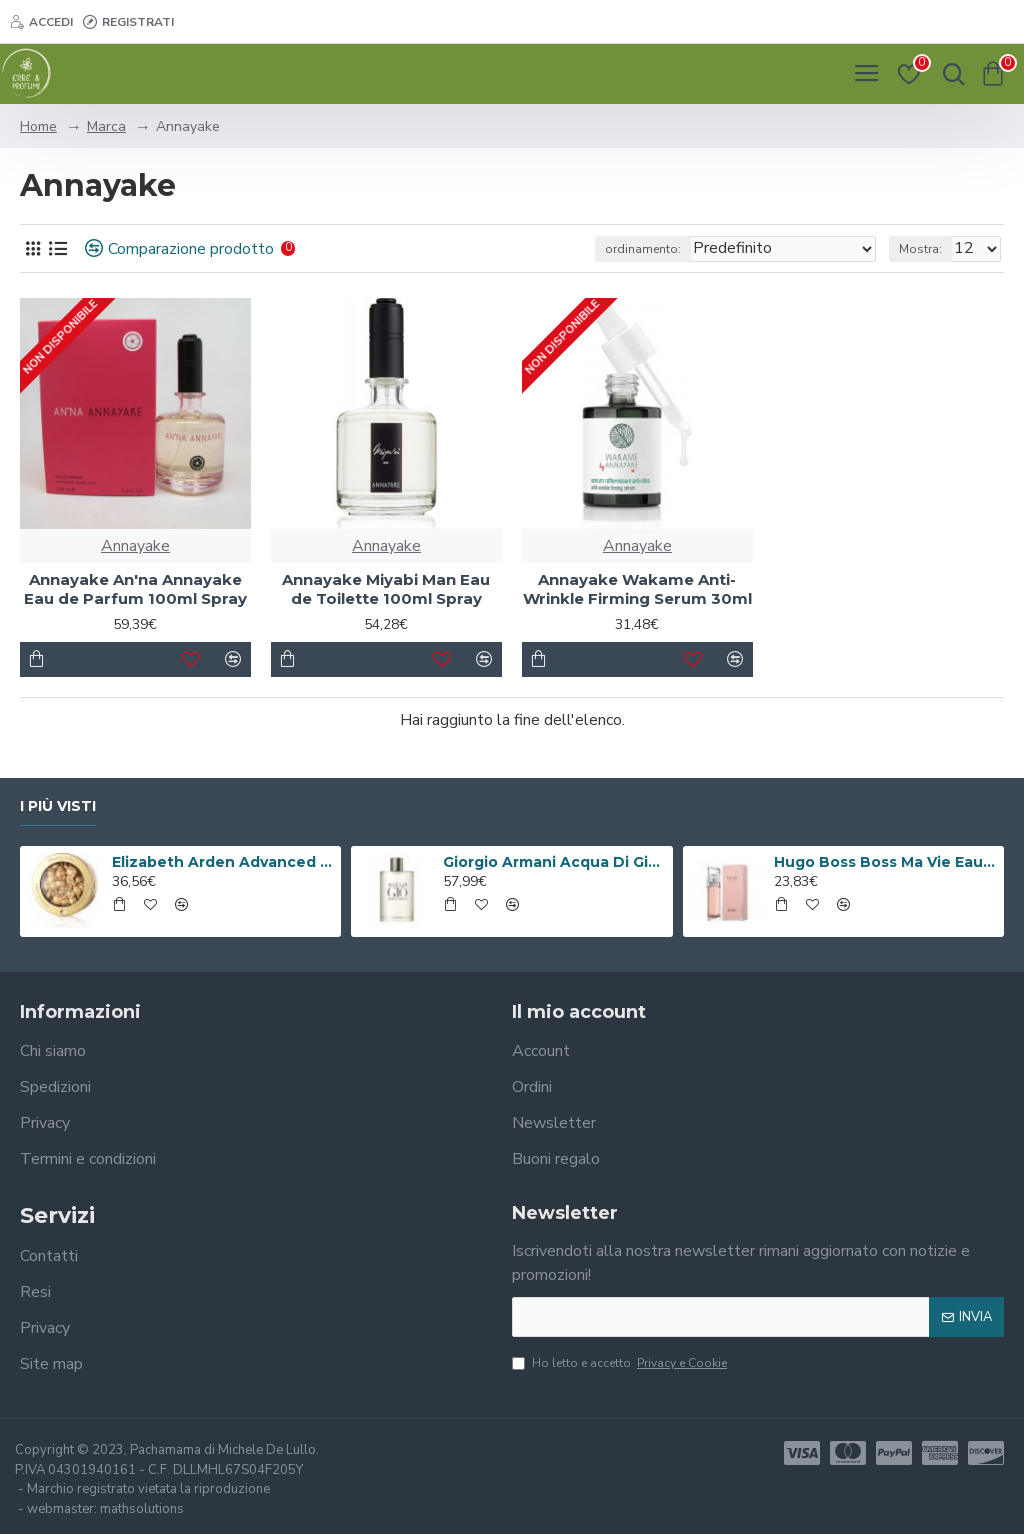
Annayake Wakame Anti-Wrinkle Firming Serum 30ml (637, 589)
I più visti (58, 806)
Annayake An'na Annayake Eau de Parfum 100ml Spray (135, 589)
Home (38, 126)
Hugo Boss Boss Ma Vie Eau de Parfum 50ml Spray (885, 862)
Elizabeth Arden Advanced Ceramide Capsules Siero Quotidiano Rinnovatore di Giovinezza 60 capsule (223, 862)
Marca (106, 126)
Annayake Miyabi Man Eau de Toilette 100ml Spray (386, 589)
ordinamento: (643, 249)
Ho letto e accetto (621, 1363)
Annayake (135, 546)
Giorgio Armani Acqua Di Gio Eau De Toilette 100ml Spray (554, 862)
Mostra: (920, 249)
